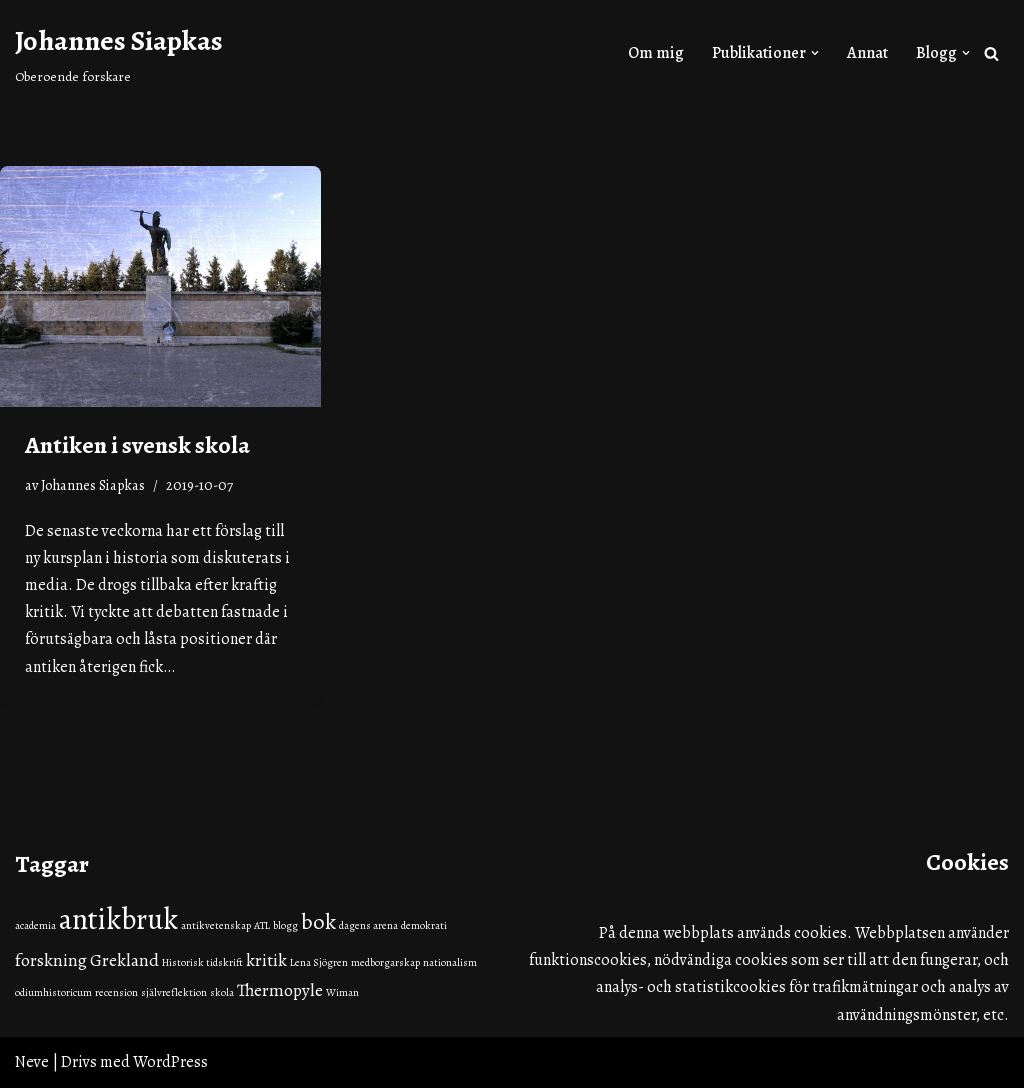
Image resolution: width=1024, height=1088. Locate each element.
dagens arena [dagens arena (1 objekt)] (368, 925)
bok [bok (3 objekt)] (318, 921)
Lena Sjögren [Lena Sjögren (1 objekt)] (319, 962)
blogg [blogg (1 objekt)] (285, 925)
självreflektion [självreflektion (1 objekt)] (174, 992)
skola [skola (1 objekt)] (222, 992)
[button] (815, 53)
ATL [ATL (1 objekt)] (262, 925)
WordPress (170, 1062)
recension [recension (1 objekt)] (116, 992)
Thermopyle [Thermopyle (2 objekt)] (280, 990)
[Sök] (991, 53)
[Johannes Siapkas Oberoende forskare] (119, 53)
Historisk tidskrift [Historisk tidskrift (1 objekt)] (202, 962)
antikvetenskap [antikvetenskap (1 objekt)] (216, 925)
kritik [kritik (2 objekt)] (266, 960)
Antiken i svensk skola (137, 445)
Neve (32, 1062)
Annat (867, 53)
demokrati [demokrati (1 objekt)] (424, 925)
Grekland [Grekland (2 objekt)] (124, 960)
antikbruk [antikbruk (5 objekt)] (118, 919)
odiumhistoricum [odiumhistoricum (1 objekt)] (53, 992)
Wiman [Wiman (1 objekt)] (342, 992)
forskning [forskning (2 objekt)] (51, 960)
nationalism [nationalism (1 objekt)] (450, 962)
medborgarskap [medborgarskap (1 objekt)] (385, 962)
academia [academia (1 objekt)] (35, 925)
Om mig (656, 53)
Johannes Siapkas (93, 485)
